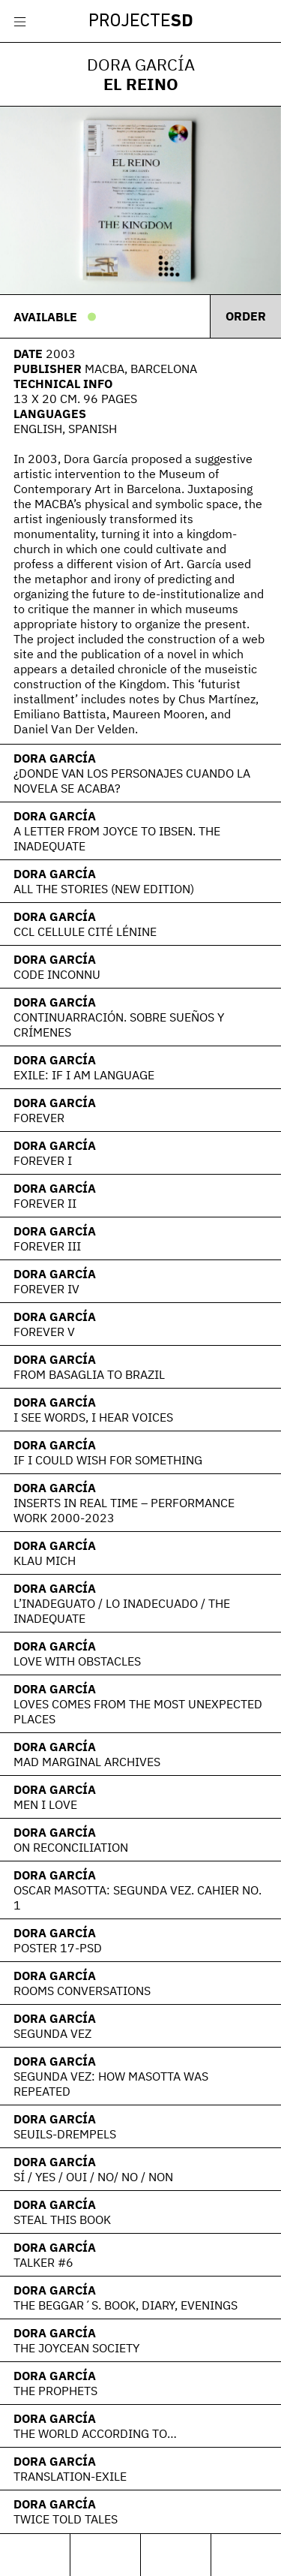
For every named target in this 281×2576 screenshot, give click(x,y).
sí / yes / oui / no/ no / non (93, 2176)
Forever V (44, 1331)
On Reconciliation (70, 1847)
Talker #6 (43, 2262)
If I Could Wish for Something (107, 1459)
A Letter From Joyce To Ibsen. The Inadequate (116, 838)
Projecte (140, 22)
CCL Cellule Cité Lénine (85, 931)
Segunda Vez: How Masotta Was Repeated (110, 2084)
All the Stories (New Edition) (103, 888)
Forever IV (46, 1288)
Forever (38, 1117)
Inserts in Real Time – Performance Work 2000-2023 (124, 1510)
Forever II (44, 1203)
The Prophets (55, 2390)
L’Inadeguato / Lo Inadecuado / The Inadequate (121, 1611)
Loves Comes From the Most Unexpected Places (137, 1711)
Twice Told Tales (65, 2518)
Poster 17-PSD (57, 1947)
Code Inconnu (56, 974)
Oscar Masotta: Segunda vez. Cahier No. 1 (137, 1897)
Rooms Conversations (82, 1990)
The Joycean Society (76, 2347)
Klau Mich (44, 1560)
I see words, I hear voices (93, 1417)
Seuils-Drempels (64, 2133)
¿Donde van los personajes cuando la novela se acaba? (131, 781)
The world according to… (95, 2433)
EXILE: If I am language (83, 1074)
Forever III (47, 1245)
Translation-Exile (70, 2476)
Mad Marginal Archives (86, 1761)
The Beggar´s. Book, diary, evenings (125, 2305)
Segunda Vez (52, 2033)
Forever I (42, 1160)
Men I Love (45, 1804)
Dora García (54, 758)
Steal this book (62, 2219)
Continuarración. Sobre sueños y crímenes (118, 1025)
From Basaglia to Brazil (89, 1374)
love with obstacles (77, 1661)
